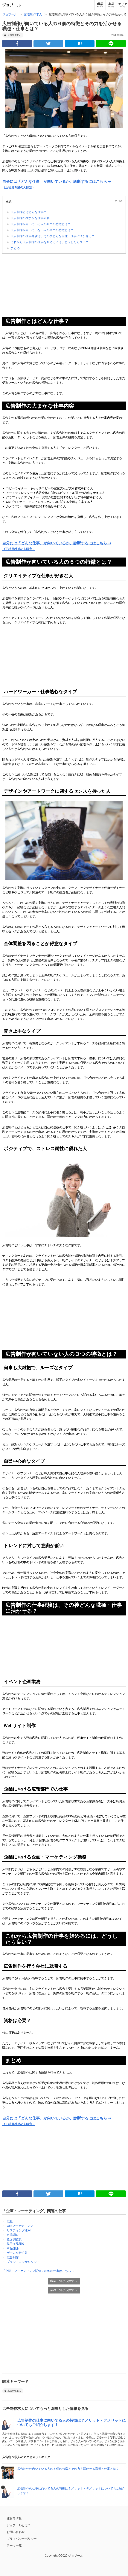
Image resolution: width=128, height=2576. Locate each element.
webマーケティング (20, 2226)
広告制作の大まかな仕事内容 (30, 218)
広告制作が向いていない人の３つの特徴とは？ (42, 230)
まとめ (15, 248)
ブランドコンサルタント (23, 2262)
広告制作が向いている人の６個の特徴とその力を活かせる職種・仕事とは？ (62, 26)
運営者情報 (14, 2518)
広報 (10, 2221)
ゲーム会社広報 (17, 2253)
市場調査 (13, 2235)
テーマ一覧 (14, 2545)
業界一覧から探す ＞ (64, 2290)
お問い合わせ (16, 2532)
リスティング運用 (19, 2230)
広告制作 (13, 2257)
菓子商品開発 (16, 2244)
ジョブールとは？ (19, 2525)
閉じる (119, 201)
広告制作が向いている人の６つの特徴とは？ (41, 224)
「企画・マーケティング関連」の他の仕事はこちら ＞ (38, 2271)
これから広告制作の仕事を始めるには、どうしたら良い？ (50, 242)
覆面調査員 (14, 2239)
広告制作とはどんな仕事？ (29, 212)
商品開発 (13, 2248)
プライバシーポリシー (22, 2539)
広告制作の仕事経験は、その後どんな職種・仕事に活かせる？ (53, 236)
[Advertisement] (64, 286)
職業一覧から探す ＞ (64, 2281)
